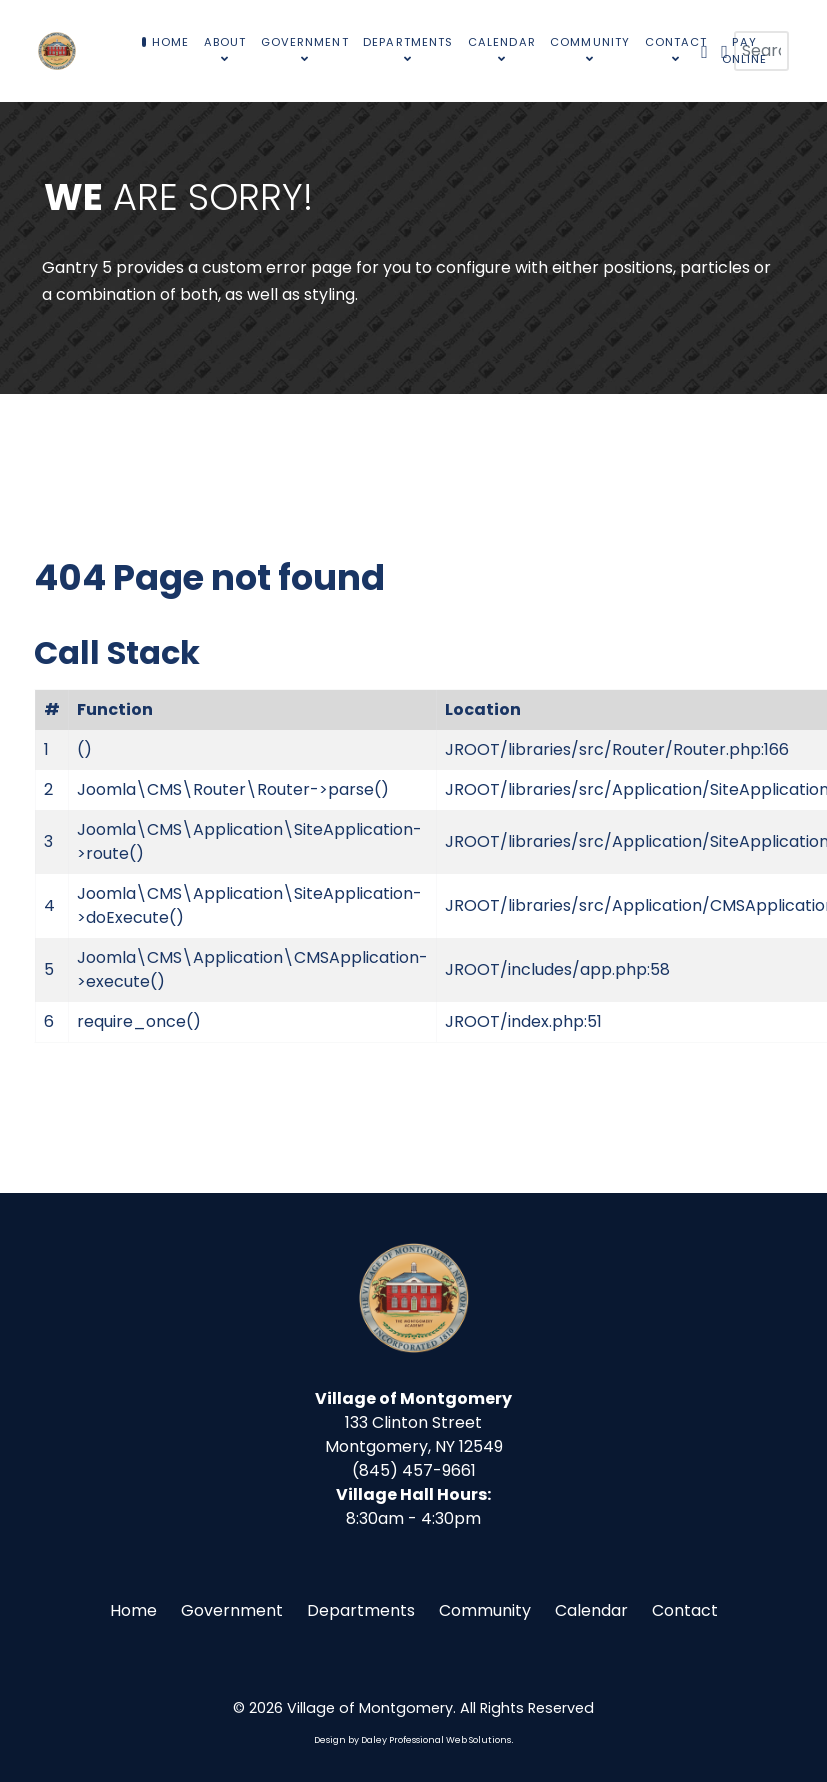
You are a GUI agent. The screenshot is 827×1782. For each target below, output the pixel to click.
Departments (361, 1610)
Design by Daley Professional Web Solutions (412, 1740)
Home (133, 1610)
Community (485, 1610)
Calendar (591, 1610)
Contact (685, 1610)
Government (232, 1610)
